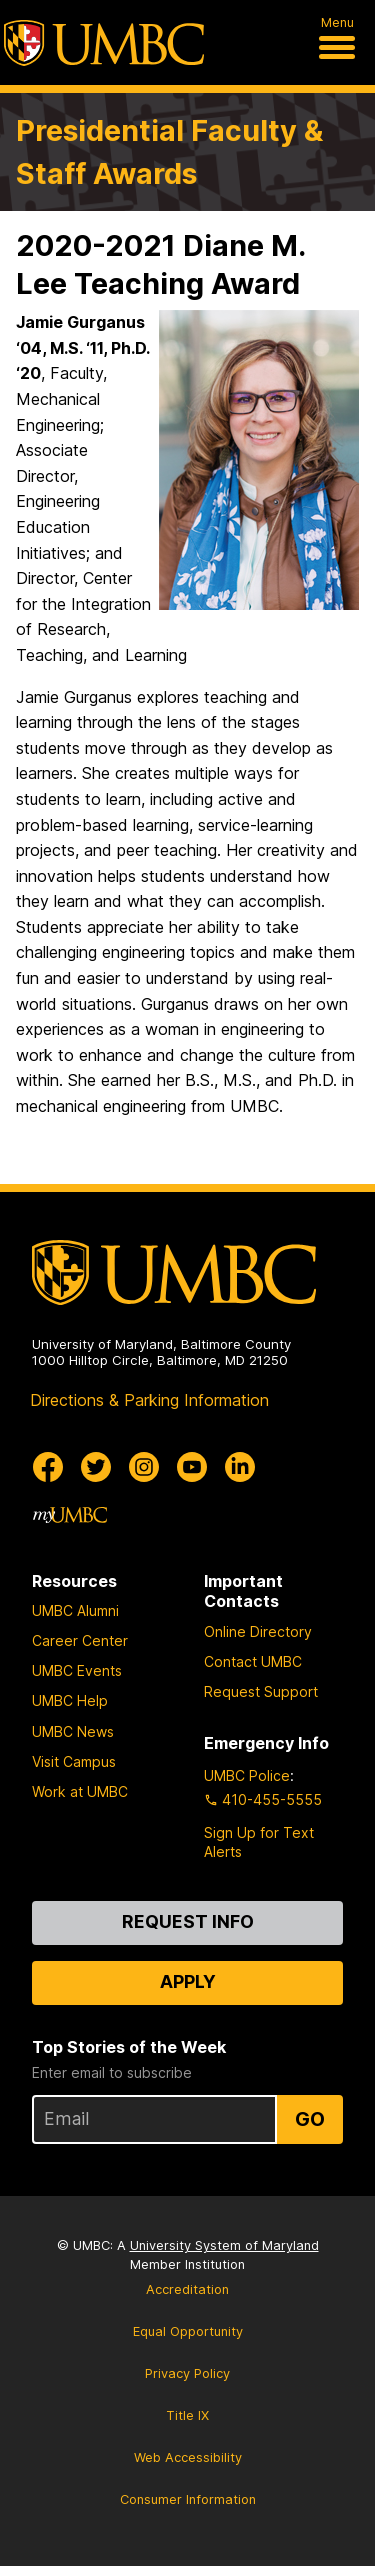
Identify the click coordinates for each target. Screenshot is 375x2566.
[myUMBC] (70, 1515)
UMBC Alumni (75, 1610)
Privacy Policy (187, 2373)
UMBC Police (247, 1775)
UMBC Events (77, 1670)
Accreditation (187, 2289)
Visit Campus (74, 1761)
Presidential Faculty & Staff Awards (169, 152)
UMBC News (73, 1731)
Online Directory (258, 1631)
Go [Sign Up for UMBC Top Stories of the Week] (310, 2119)
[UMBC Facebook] (48, 1467)
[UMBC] (104, 43)
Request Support (261, 1691)
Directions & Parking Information (149, 1400)
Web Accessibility (188, 2457)
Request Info (188, 1921)
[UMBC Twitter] (96, 1467)
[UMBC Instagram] (144, 1467)
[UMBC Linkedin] (240, 1467)
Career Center (80, 1640)
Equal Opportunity (188, 2331)
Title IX (187, 2415)
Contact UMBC (253, 1661)
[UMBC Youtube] (192, 1467)
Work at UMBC (80, 1791)
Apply (188, 1981)
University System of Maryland (224, 2245)
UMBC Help (70, 1700)
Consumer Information (188, 2499)
